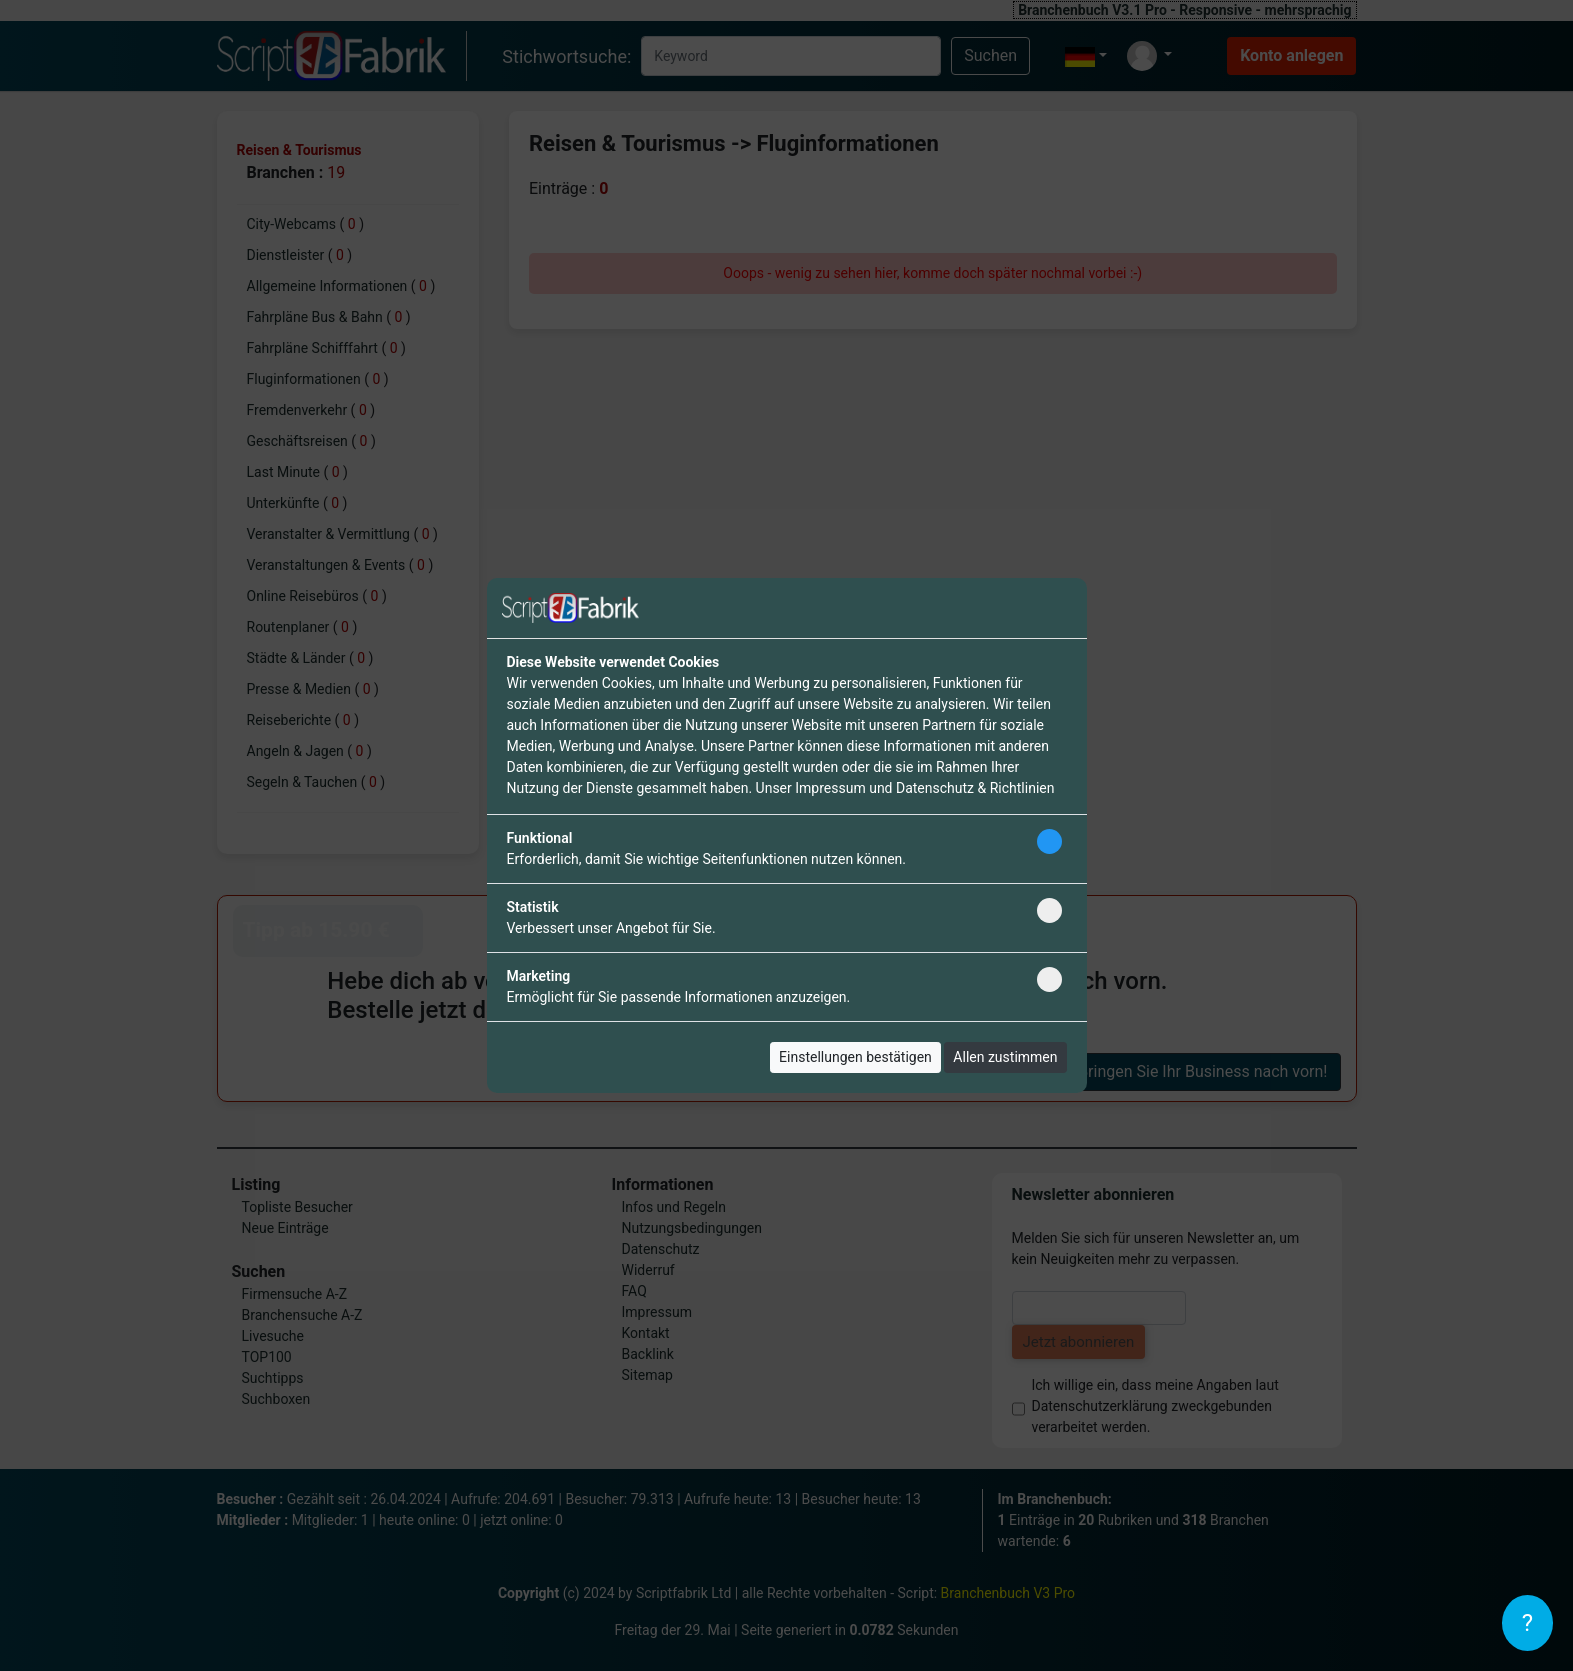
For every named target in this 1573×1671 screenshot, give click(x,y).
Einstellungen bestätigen (855, 1057)
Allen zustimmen (1005, 1057)
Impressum (830, 788)
